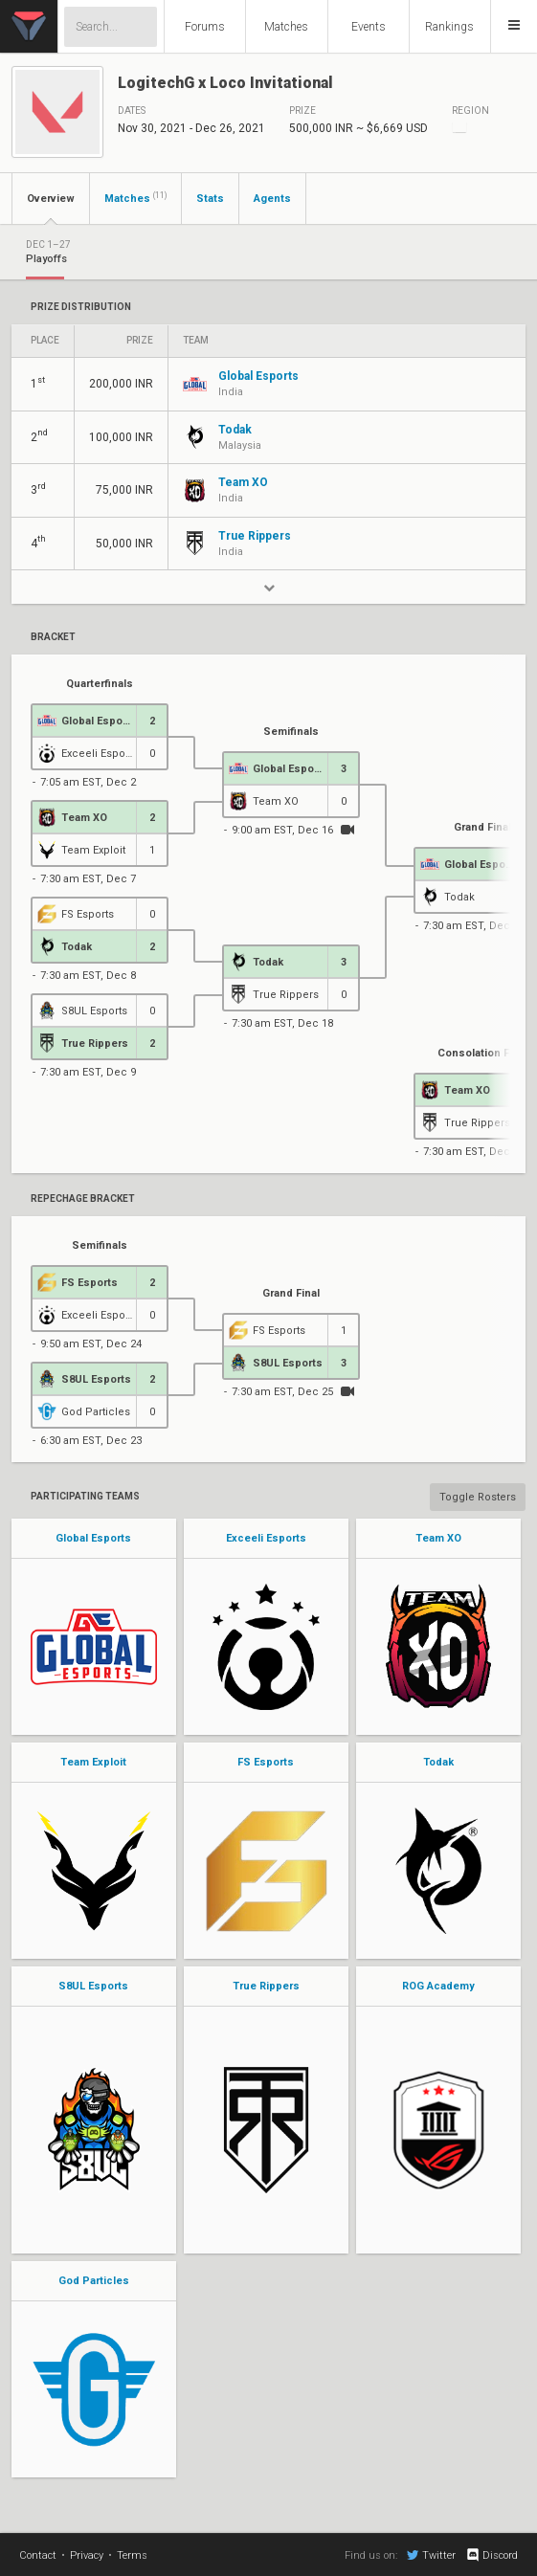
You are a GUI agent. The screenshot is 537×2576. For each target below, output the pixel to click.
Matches (286, 26)
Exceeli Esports (266, 1538)
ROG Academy (438, 1986)
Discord (491, 2555)
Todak (438, 1762)
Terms (132, 2555)
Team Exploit (93, 1762)
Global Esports (93, 1538)
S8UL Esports (93, 1986)
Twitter (431, 2555)
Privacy (86, 2555)
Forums (205, 26)
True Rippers (266, 1986)
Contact (37, 2555)
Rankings (449, 26)
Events (368, 26)
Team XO (438, 1538)
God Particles (93, 2281)
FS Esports (265, 1762)
